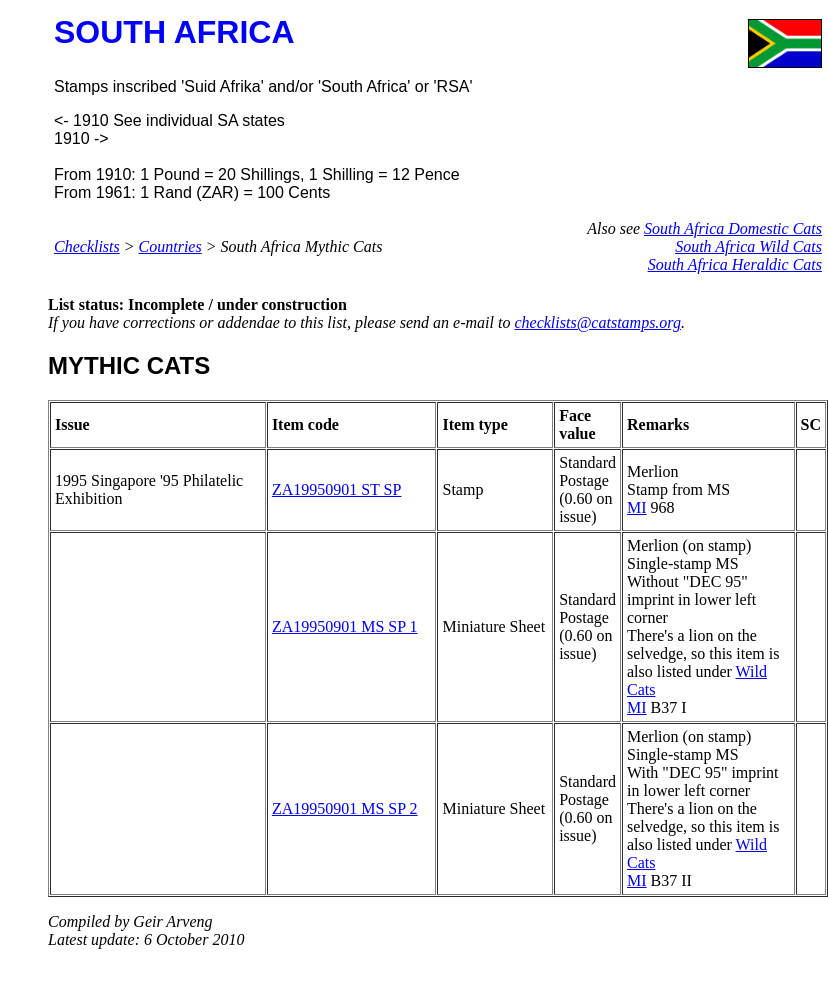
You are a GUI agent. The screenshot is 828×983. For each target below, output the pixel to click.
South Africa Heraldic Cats (735, 264)
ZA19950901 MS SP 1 (345, 626)
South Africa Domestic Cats (733, 228)
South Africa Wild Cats (748, 246)
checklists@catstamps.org (597, 322)
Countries (170, 246)
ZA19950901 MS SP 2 (345, 808)
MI (637, 507)
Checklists (87, 246)
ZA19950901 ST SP (337, 489)
